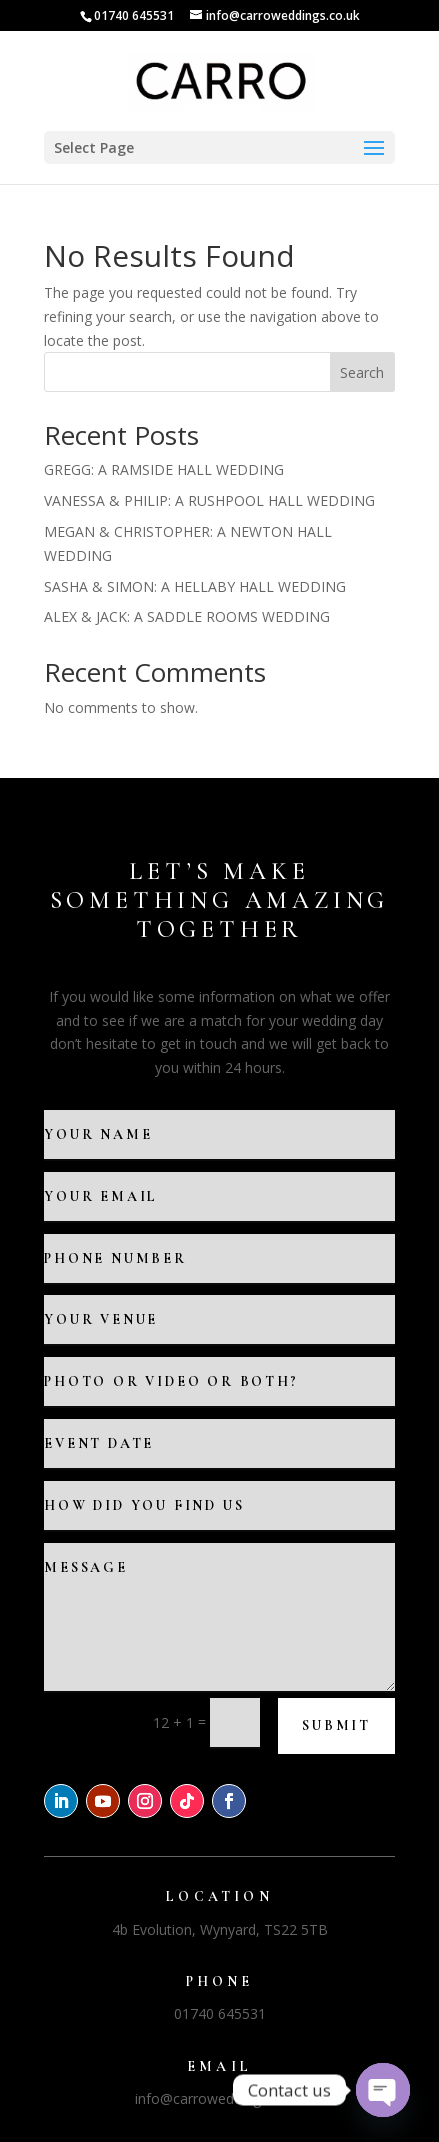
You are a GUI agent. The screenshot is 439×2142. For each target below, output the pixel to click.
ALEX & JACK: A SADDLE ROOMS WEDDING (187, 616)
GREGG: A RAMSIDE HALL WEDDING (164, 469)
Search (362, 372)
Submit (336, 1725)
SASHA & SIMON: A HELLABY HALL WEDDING (195, 586)
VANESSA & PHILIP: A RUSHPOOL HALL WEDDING (209, 500)
